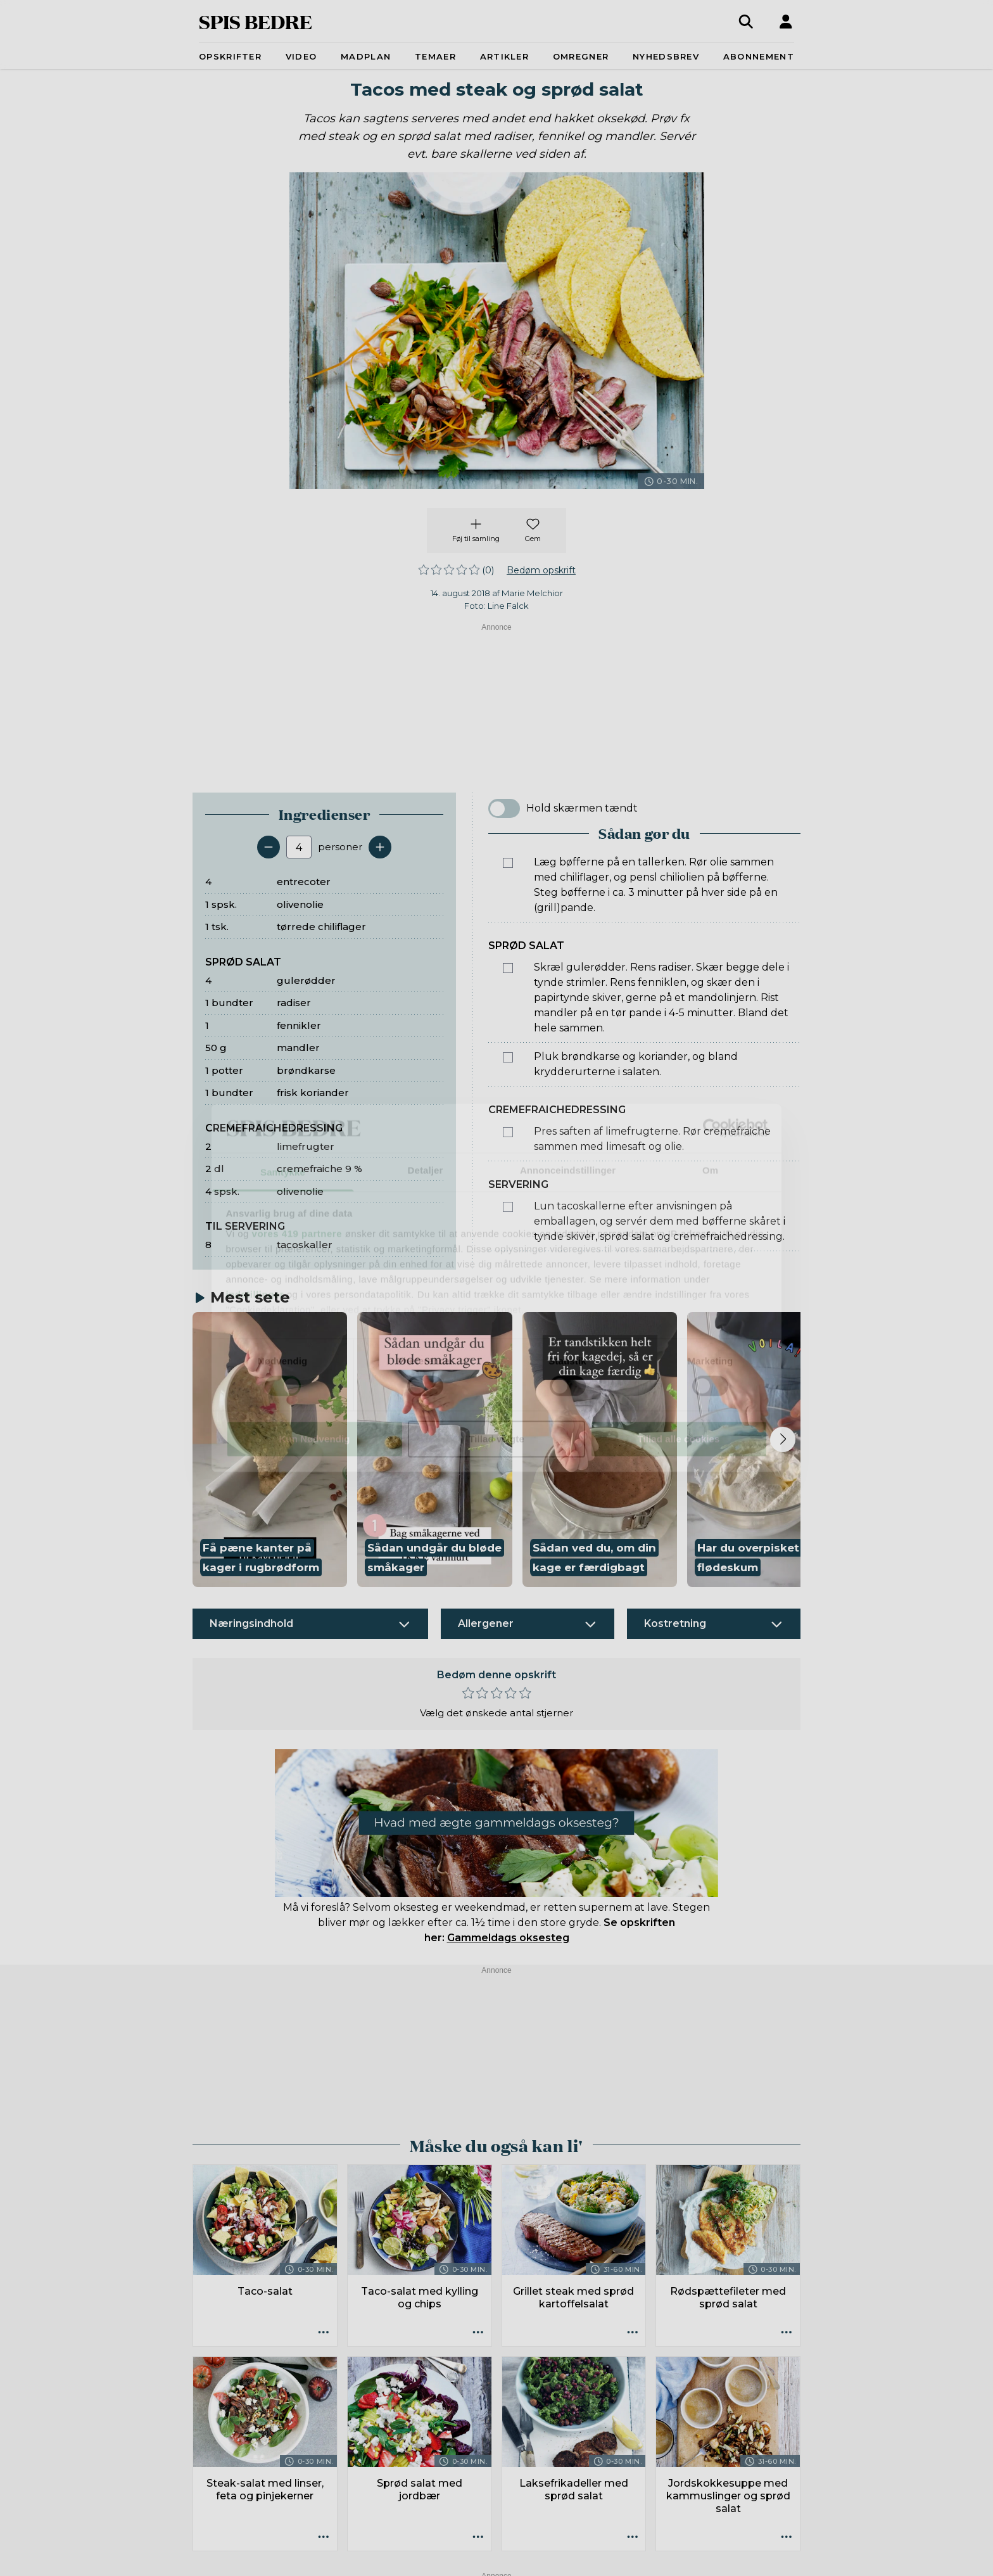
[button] (270, 1450)
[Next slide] (782, 1439)
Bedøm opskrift (541, 570)
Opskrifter (230, 56)
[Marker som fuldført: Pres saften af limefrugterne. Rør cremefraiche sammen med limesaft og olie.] (508, 1132)
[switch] (504, 808)
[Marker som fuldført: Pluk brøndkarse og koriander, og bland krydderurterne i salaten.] (508, 1057)
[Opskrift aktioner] (323, 2332)
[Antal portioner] (299, 847)
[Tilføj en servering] (380, 847)
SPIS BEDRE (255, 21)
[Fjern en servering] (268, 847)
